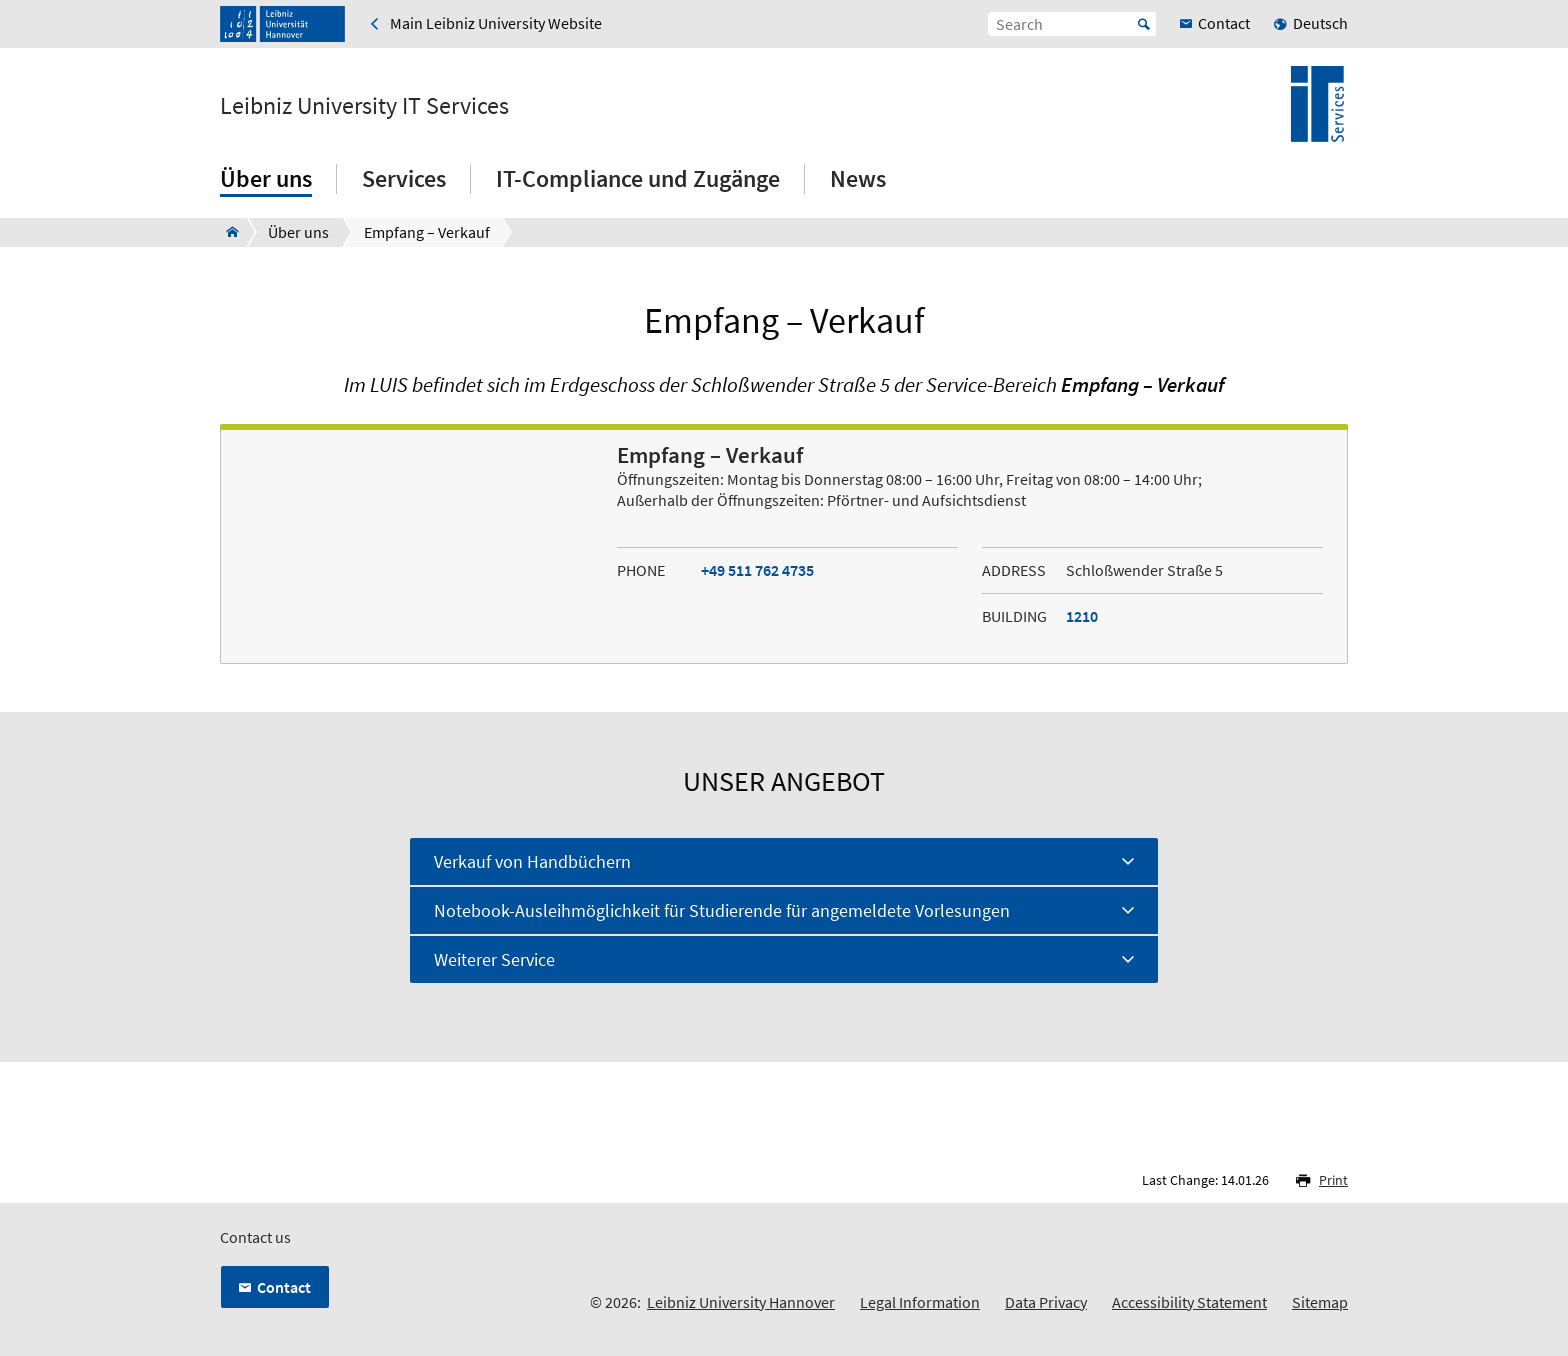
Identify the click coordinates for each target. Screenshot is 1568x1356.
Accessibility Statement (1189, 1302)
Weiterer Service (494, 959)
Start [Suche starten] (1144, 24)
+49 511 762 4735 (757, 570)
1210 (1082, 616)
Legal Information (920, 1302)
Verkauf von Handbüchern (532, 861)
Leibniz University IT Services (364, 106)
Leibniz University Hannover (741, 1302)
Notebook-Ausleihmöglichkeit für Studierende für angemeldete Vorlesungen (722, 910)
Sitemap (1320, 1302)
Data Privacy (1046, 1302)
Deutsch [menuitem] (1320, 23)
